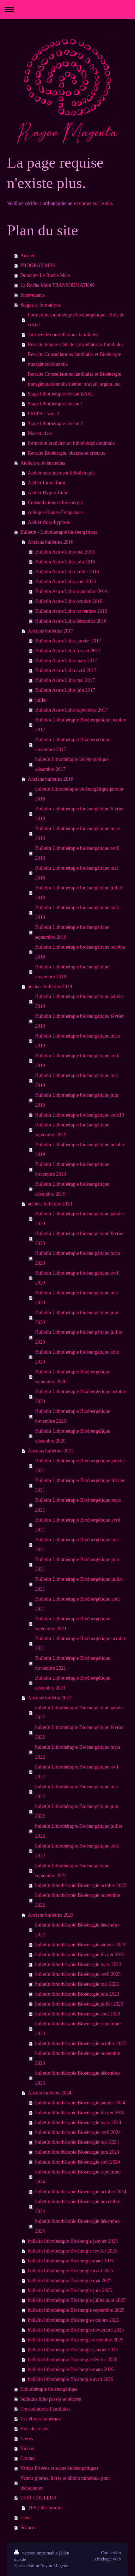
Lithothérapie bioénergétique (49, 2389)
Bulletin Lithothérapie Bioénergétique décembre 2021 (72, 1683)
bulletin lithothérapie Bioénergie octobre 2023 (81, 2043)
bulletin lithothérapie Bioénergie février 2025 (72, 2251)
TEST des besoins (45, 2507)
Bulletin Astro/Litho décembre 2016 (71, 621)
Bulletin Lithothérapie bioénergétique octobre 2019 (80, 1149)
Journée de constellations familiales (63, 334)
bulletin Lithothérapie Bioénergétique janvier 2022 (79, 1712)
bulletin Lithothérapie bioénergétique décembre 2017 (72, 764)
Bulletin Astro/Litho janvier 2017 (68, 640)
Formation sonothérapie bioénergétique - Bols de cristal (76, 319)
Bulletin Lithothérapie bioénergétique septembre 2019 (72, 1129)
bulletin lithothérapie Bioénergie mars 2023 (78, 1964)
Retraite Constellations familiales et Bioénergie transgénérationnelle (74, 359)
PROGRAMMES (37, 265)
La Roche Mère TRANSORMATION (57, 285)
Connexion (111, 2552)
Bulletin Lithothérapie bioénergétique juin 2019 (76, 1100)
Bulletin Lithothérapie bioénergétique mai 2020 (76, 1297)
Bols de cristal (34, 2428)
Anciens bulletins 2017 (50, 631)
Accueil (28, 255)
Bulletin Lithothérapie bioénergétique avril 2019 (77, 1060)
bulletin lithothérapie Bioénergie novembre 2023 (77, 2058)
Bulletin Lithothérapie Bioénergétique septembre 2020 (72, 1376)
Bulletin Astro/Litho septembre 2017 (71, 710)
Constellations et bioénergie (55, 502)
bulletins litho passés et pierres (50, 2399)
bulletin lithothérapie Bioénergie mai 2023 (77, 1984)
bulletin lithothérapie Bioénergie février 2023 (80, 1954)
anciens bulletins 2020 (50, 1204)
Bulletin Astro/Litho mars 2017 (66, 660)
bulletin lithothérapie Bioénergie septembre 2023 (78, 2028)
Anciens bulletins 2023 (50, 1915)
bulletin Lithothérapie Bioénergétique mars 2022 (77, 1752)
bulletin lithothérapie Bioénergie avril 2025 (70, 2270)
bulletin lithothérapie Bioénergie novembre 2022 (77, 1900)
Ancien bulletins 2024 (50, 2093)
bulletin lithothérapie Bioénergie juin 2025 (70, 2290)
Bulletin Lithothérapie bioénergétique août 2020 (77, 1357)
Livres (26, 2438)
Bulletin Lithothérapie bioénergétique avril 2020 (77, 1278)
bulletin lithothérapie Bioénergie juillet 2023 (79, 2004)
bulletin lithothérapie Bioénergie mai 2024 (77, 2142)
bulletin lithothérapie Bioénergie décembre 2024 (77, 2226)
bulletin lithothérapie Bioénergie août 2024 (77, 2162)
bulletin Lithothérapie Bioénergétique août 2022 (77, 1850)
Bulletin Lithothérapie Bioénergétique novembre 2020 (72, 1416)
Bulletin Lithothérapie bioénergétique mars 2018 (77, 833)
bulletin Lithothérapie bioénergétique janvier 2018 (79, 794)
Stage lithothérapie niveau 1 (55, 403)
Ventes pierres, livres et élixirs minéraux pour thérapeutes (65, 2483)
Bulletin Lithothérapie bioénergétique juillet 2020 (78, 1337)
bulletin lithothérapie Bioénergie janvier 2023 (80, 1944)
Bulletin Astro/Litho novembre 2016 (71, 611)
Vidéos (27, 2448)
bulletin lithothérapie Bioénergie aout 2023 (77, 2013)
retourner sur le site (93, 203)
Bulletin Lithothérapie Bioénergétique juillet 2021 (79, 1584)
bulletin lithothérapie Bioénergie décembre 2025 (75, 2339)
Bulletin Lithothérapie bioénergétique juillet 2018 (78, 892)
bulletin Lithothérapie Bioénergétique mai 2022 (76, 1791)
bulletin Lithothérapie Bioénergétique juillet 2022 (78, 1831)
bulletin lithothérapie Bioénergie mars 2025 (71, 2260)
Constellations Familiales (45, 2409)
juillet (41, 700)
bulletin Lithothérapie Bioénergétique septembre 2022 (72, 1870)
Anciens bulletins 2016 (50, 542)
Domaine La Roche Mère (45, 275)
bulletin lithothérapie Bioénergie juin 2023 (77, 1994)
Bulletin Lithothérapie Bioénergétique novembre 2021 (72, 1663)
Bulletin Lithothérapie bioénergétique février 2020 (79, 1238)
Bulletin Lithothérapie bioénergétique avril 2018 (77, 853)
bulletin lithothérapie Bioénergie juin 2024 (77, 2152)
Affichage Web (107, 2559)
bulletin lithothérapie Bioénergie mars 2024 (78, 2122)
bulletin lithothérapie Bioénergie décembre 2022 (77, 1929)
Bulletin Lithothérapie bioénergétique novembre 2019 (72, 1169)
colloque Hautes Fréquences (56, 512)
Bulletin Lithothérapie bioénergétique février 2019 (79, 1021)
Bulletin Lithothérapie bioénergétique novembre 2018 (72, 971)
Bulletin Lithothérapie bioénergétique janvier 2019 (79, 1001)
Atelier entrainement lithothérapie (61, 473)
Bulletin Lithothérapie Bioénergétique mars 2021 (78, 1505)
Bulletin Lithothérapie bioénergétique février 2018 (79, 813)
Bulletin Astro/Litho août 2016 (65, 581)
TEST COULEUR (38, 2498)
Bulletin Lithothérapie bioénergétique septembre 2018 (72, 932)
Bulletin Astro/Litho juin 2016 (65, 561)
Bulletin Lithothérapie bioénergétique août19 (79, 1115)
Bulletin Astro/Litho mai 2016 (65, 552)
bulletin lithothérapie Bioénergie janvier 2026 (73, 2349)
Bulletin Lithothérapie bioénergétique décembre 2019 (72, 1189)
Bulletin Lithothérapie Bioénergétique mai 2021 (77, 1544)
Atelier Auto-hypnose (49, 522)
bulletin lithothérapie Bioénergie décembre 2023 (77, 2078)
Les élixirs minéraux (40, 2418)
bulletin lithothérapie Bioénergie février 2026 (72, 2359)
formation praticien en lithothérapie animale (71, 443)
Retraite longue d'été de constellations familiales (75, 344)
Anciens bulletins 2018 (50, 779)
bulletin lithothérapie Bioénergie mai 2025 (70, 2280)
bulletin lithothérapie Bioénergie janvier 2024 (80, 2102)
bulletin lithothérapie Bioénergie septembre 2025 (76, 2310)
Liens (25, 2517)
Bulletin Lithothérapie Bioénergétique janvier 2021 (80, 1465)
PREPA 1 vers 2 (43, 413)
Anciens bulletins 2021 (50, 1450)
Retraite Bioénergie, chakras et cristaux (66, 453)
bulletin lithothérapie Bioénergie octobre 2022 (81, 1885)
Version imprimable (36, 2553)
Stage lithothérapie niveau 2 (55, 423)
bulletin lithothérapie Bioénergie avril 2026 (70, 2379)
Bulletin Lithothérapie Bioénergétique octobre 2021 (80, 1643)
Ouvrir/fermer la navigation (67, 9)
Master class (40, 433)
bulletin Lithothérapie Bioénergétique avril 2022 (77, 1771)
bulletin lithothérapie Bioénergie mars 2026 (71, 2369)
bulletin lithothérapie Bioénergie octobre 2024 (81, 2191)
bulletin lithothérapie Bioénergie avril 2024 (78, 2132)
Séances (28, 2527)
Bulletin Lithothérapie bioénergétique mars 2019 (77, 1040)
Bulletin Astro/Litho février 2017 (67, 650)
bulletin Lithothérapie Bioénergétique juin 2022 (76, 1811)
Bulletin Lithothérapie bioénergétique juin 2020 (76, 1317)
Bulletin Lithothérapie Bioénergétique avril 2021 (78, 1524)
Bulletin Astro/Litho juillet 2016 (67, 571)
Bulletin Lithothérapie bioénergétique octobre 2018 (80, 952)
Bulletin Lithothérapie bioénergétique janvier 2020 (79, 1218)
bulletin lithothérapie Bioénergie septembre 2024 (78, 2176)
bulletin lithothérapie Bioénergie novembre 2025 (76, 2330)
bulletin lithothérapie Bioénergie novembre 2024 (77, 2206)
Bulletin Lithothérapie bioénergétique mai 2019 (76, 1080)
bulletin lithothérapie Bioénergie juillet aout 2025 (76, 2300)
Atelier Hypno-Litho (48, 492)
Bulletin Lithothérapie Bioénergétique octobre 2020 (80, 1396)
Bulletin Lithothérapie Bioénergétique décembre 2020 (72, 1436)
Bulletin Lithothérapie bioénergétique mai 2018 (76, 873)
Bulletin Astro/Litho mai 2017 (65, 680)
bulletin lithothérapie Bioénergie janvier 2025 (73, 2241)
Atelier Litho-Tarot (47, 482)
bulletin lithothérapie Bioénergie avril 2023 (78, 1974)
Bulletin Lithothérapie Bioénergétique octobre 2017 (80, 724)
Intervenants (32, 295)
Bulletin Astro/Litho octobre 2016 (68, 601)
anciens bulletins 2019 (50, 986)
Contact (28, 2458)
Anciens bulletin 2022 (50, 1697)
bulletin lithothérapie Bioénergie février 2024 (80, 2112)
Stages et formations (40, 305)
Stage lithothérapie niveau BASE (60, 394)
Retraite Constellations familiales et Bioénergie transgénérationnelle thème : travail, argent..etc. (75, 379)
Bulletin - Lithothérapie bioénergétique (59, 532)
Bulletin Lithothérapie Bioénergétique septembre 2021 (72, 1623)
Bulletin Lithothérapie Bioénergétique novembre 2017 (72, 744)
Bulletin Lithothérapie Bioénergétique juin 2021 (77, 1564)
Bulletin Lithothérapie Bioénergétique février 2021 (80, 1485)
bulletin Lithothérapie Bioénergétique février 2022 (79, 1732)
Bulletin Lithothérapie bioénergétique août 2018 (77, 912)
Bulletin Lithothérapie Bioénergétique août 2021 (77, 1603)
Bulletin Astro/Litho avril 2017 (66, 670)
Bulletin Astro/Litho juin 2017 (65, 690)
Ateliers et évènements (43, 463)
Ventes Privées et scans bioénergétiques (59, 2468)
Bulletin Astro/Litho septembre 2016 (71, 591)
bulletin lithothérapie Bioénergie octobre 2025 (73, 2320)
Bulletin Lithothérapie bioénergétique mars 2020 (77, 1258)
